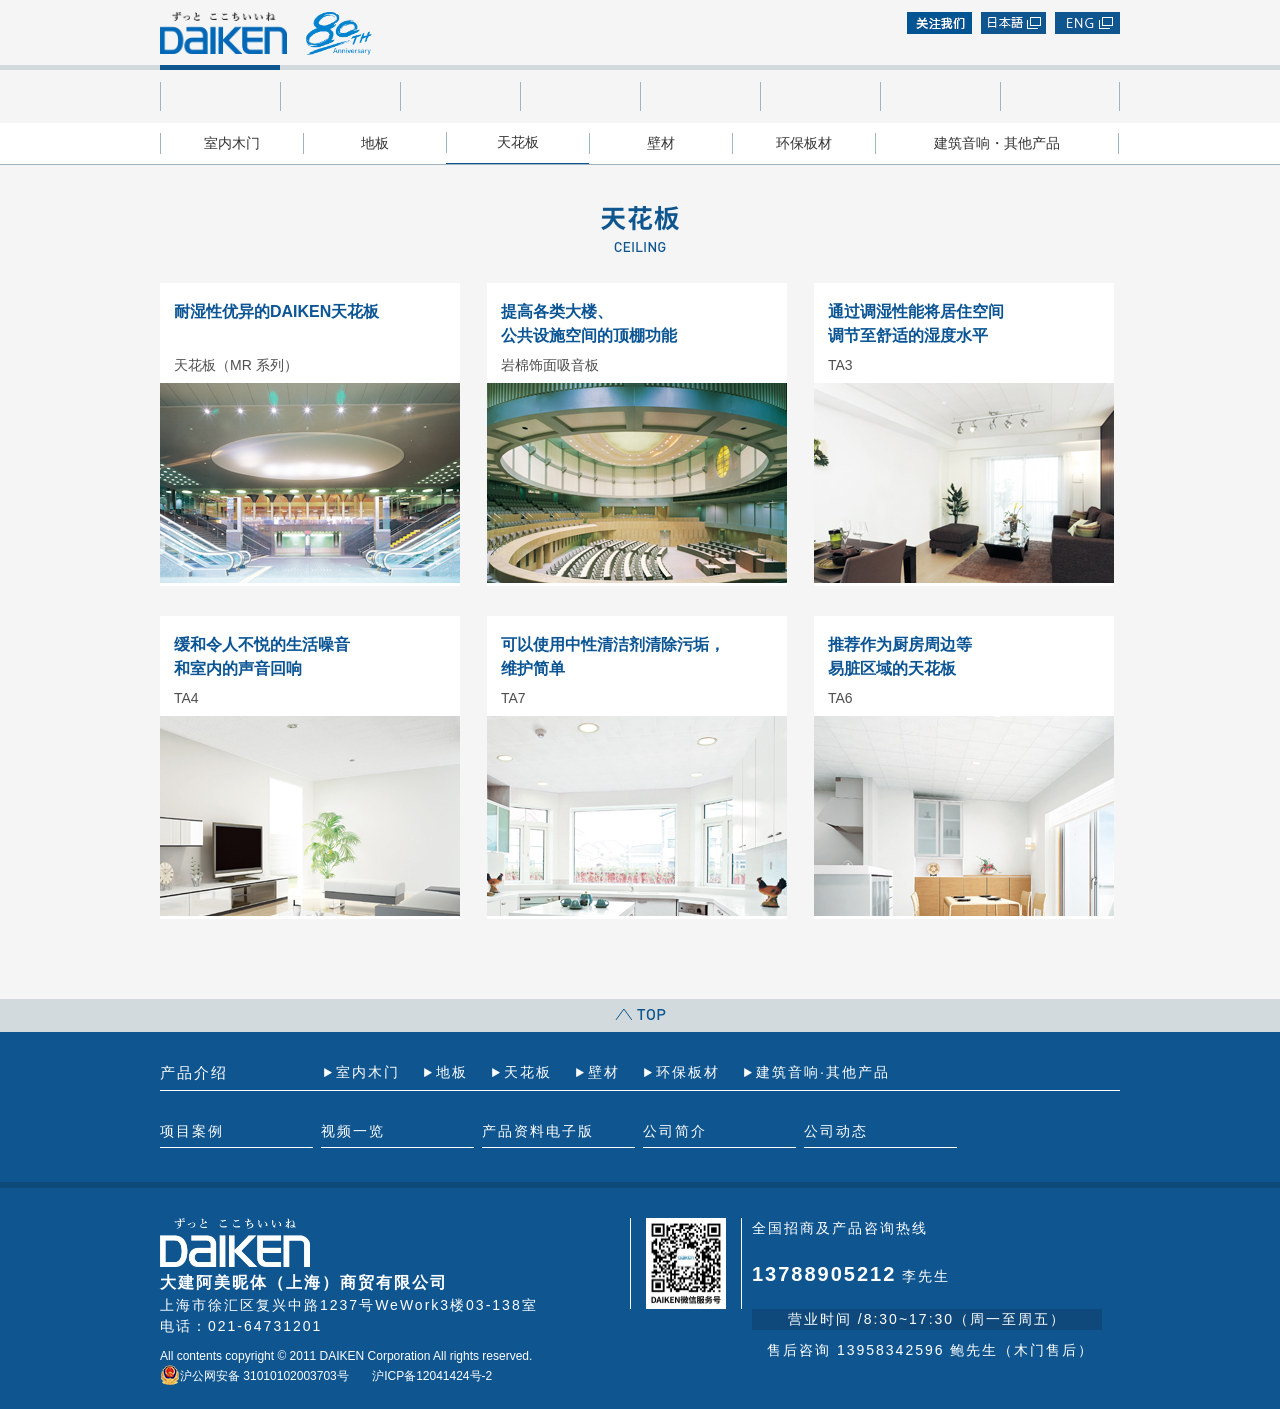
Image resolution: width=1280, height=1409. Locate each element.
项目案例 (340, 96)
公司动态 (1060, 96)
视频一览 (460, 96)
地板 (375, 143)
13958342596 (891, 1350)
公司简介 (940, 96)
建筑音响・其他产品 (997, 143)
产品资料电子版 (580, 96)
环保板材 (804, 143)
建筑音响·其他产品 (823, 1072)
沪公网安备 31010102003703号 (254, 1376)
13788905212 (824, 1274)
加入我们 (820, 96)
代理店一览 (700, 96)
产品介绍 (220, 96)
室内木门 (232, 143)
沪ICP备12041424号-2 (432, 1376)
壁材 (661, 143)
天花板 (518, 142)
